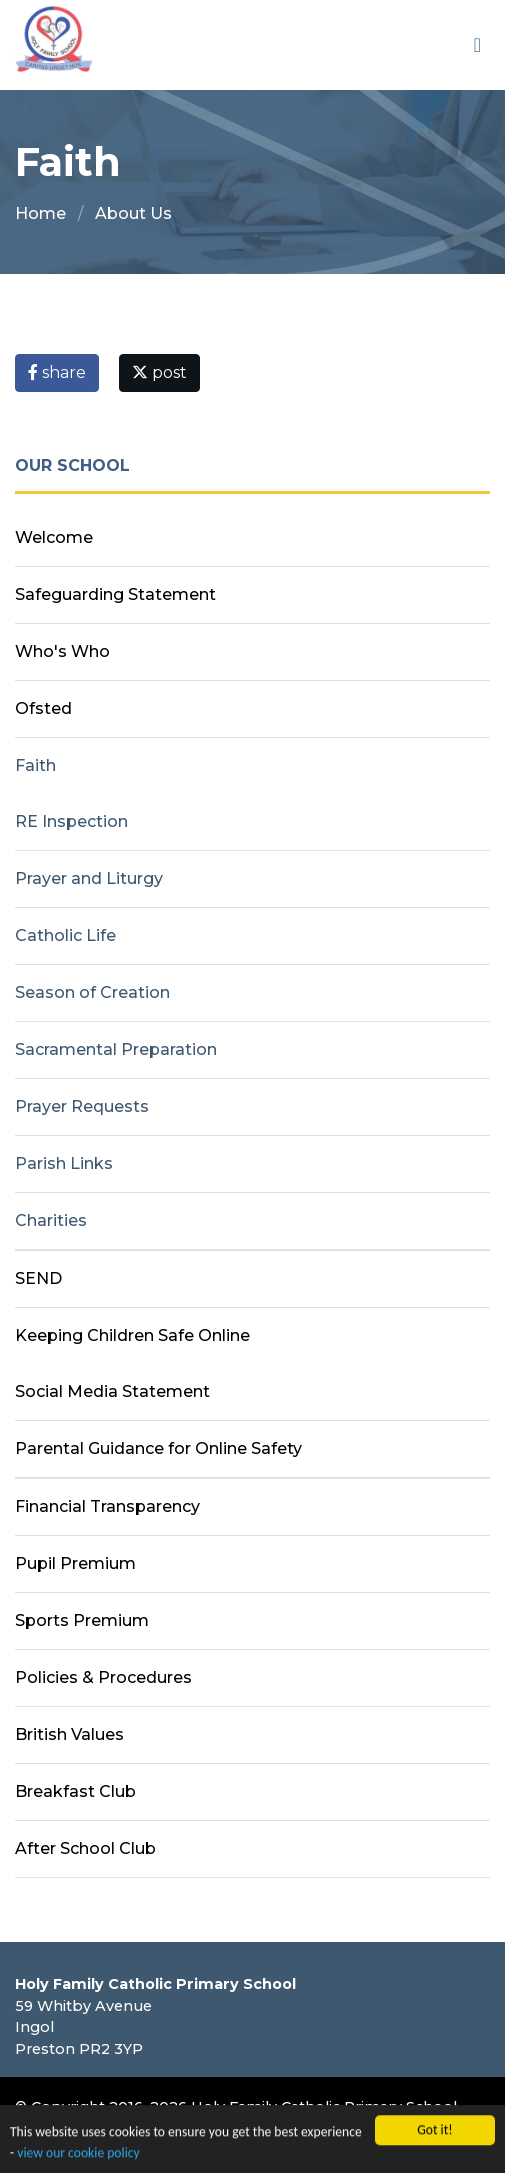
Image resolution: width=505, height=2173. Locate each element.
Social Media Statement (112, 1391)
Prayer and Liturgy (89, 878)
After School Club (85, 1848)
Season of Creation (92, 992)
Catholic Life (65, 935)
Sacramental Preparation (116, 1049)
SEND (38, 1278)
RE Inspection (71, 821)
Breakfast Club (75, 1791)
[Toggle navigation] (477, 45)
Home (40, 213)
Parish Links (64, 1163)
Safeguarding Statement (115, 594)
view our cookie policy (78, 2155)
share (57, 372)
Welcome (54, 537)
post (159, 372)
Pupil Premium (75, 1563)
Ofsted (43, 708)
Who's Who (62, 651)
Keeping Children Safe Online (132, 1335)
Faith (35, 765)
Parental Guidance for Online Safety (158, 1448)
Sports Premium (82, 1620)
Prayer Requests (82, 1106)
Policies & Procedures (103, 1677)
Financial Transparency (107, 1506)
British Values (69, 1734)
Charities (51, 1220)
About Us (133, 213)
